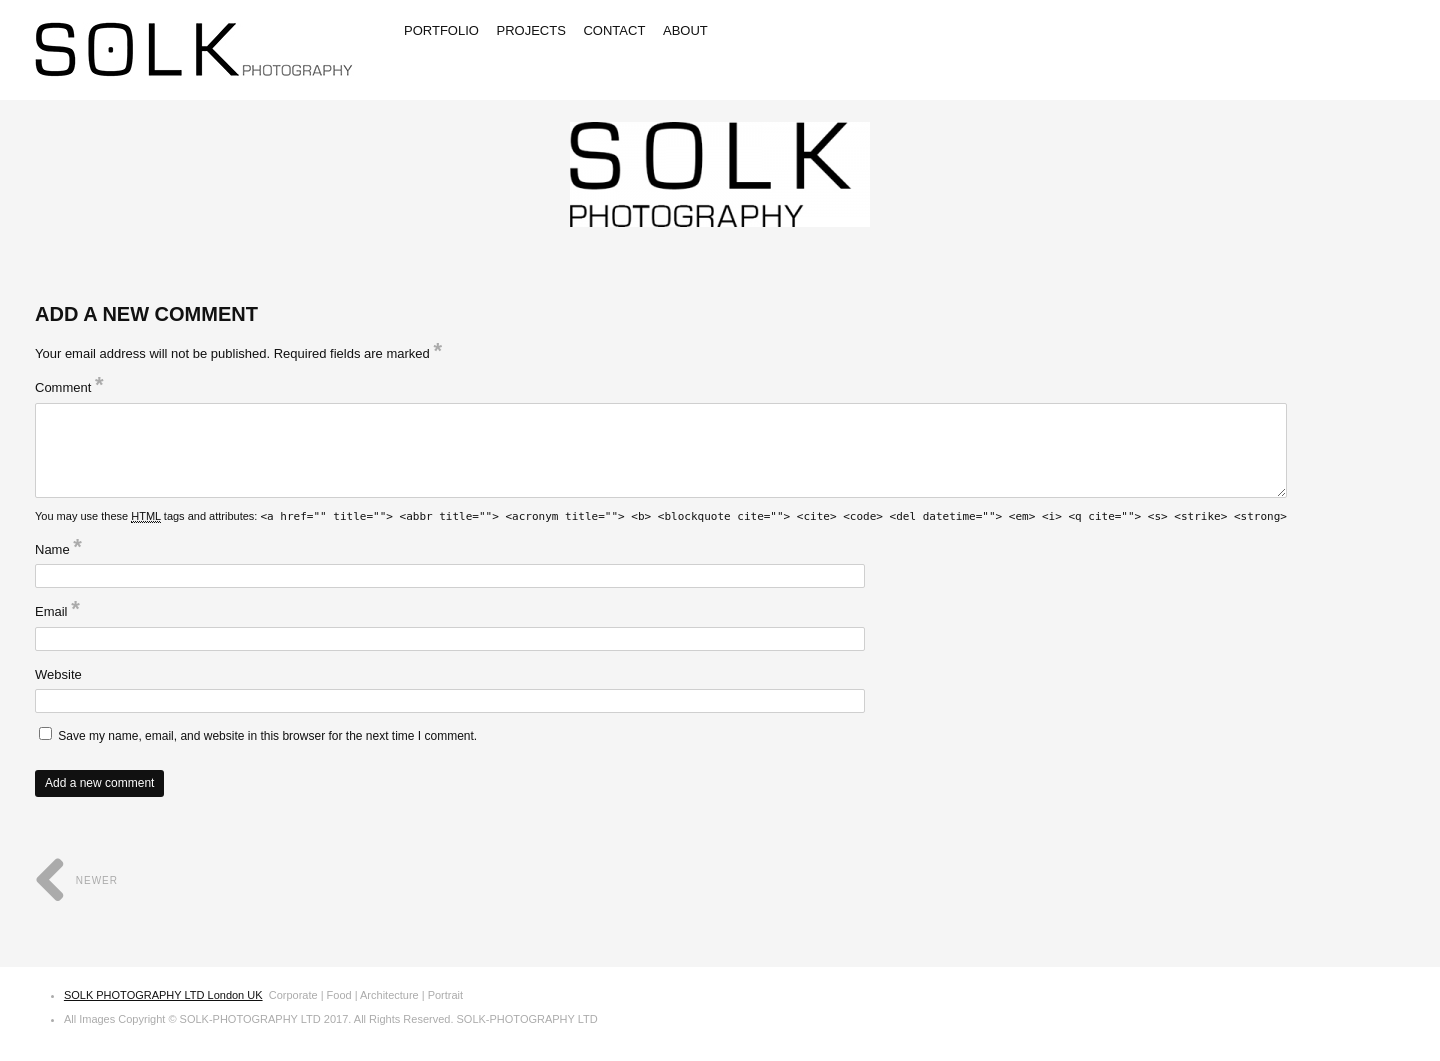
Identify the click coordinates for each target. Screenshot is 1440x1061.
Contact (614, 30)
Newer (76, 880)
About (685, 30)
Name (58, 549)
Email (57, 611)
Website (58, 674)
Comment (69, 387)
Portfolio (441, 30)
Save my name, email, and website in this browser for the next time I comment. (267, 736)
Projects (531, 30)
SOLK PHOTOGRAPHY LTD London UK (163, 995)
